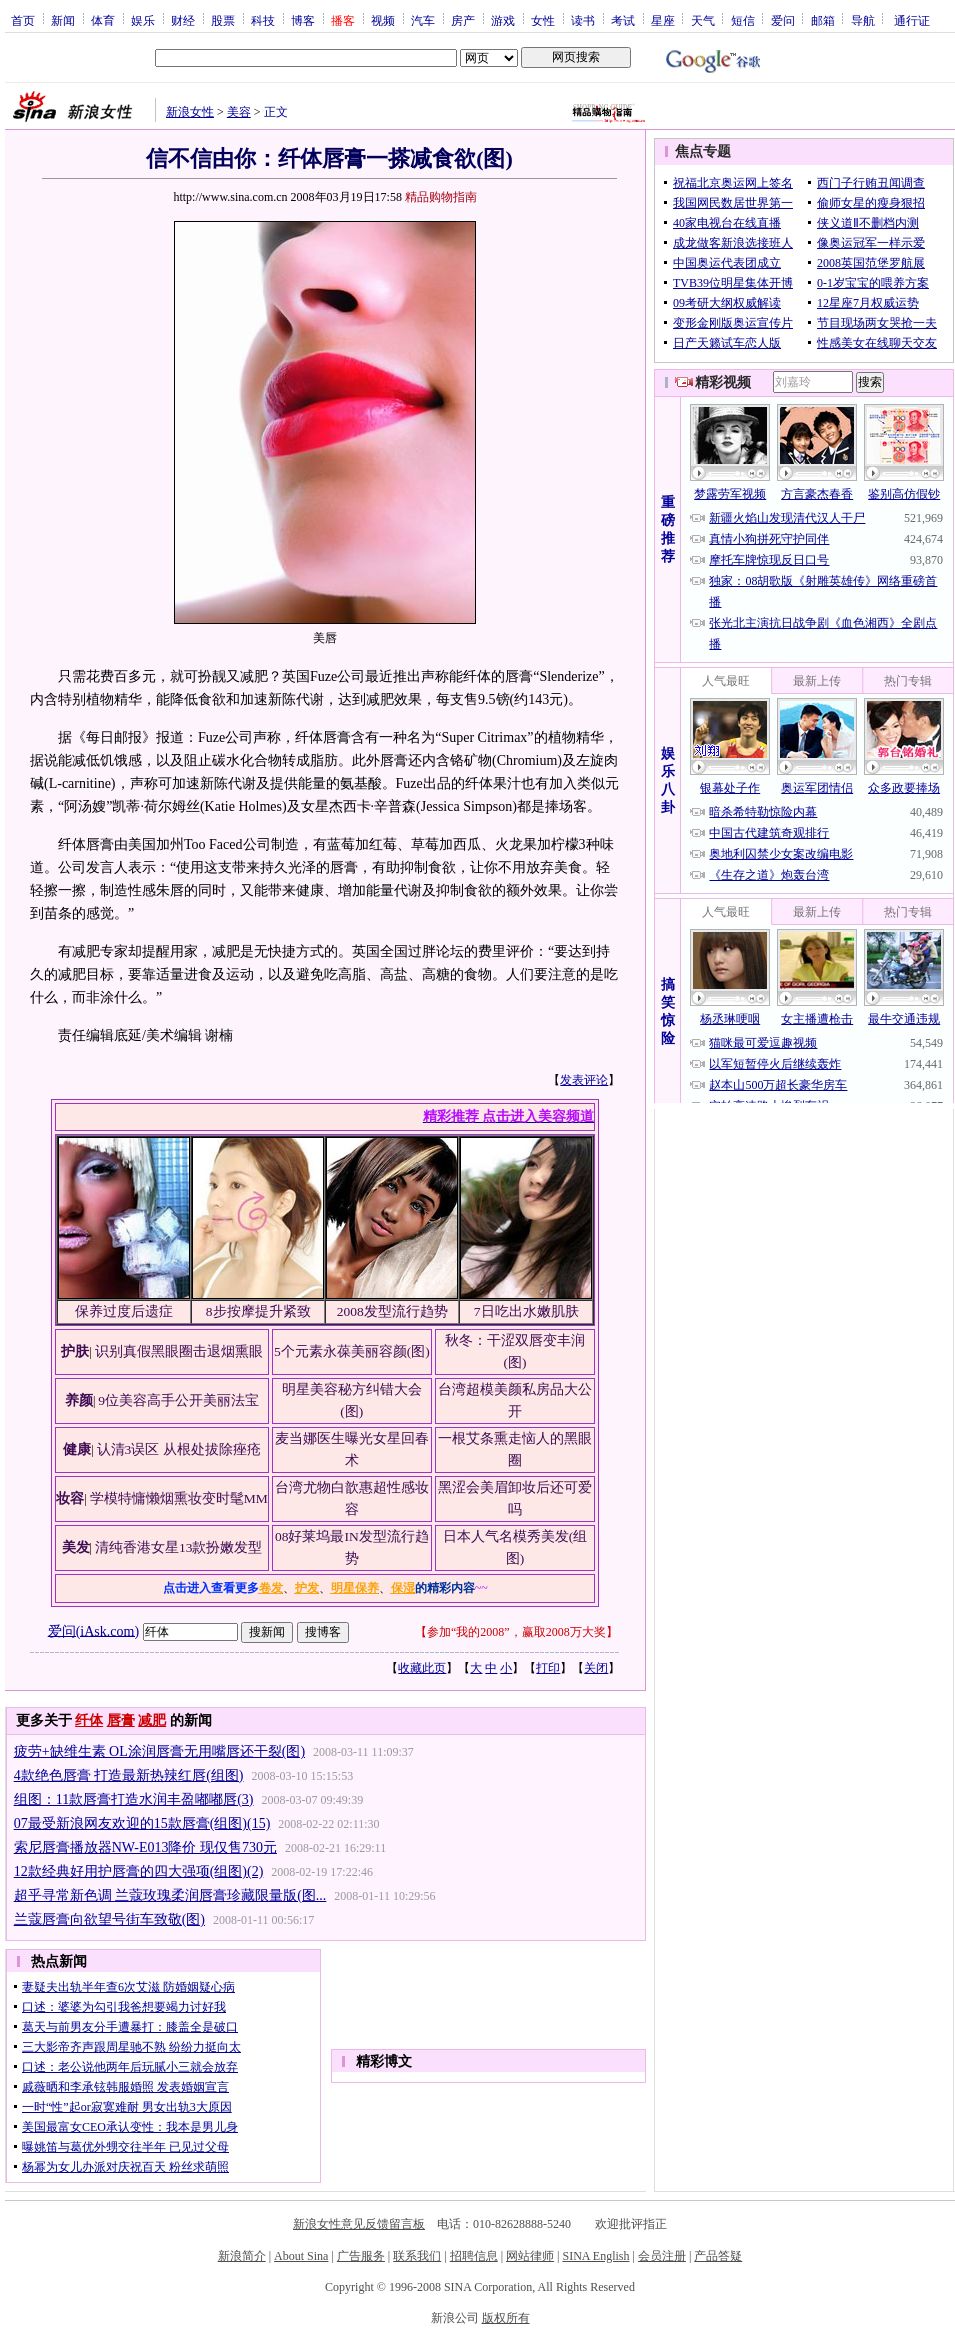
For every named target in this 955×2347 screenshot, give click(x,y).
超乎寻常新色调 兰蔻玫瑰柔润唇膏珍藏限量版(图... (170, 1895)
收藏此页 (422, 1668)
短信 (743, 20)
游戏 (503, 20)
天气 (703, 20)
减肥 (152, 1720)
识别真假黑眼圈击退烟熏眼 (179, 1351)
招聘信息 (474, 2256)
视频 (383, 20)
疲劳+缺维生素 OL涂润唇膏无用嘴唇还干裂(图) (159, 1751)
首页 (23, 20)
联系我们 (417, 2256)
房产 (463, 20)
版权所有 (506, 2318)
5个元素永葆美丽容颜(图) (352, 1351)
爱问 (783, 20)
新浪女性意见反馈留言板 (359, 2224)
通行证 (912, 20)
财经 (183, 20)
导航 (863, 20)
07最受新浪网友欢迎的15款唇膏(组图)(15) (142, 1823)
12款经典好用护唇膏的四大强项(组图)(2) (139, 1871)
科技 (263, 20)
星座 (663, 20)
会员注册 (662, 2256)
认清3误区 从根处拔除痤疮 (179, 1449)
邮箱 (823, 20)
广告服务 (361, 2256)
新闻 (63, 20)
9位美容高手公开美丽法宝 (178, 1400)
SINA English (595, 2256)
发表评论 (584, 1080)
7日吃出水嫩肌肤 (526, 1311)
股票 (223, 20)
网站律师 (530, 2256)
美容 (239, 112)
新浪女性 (190, 112)
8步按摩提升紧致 (258, 1311)
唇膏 (121, 1720)
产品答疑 (718, 2256)
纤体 (89, 1720)
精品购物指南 (441, 197)
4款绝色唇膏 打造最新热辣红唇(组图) (129, 1775)
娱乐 (143, 20)
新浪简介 (242, 2256)
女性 (543, 20)
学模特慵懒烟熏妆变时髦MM (179, 1498)
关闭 (596, 1668)
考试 (623, 20)
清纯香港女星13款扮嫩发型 (179, 1547)
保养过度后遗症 (124, 1311)
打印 (548, 1668)
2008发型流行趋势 (392, 1311)
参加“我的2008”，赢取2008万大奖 (516, 1632)
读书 (583, 20)
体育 (103, 20)
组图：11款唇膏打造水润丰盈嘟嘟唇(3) (134, 1799)
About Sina (301, 2256)
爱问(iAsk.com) (93, 1630)
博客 (303, 20)
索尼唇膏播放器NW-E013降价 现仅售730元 (145, 1847)
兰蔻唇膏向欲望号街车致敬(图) (109, 1919)
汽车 (423, 20)
